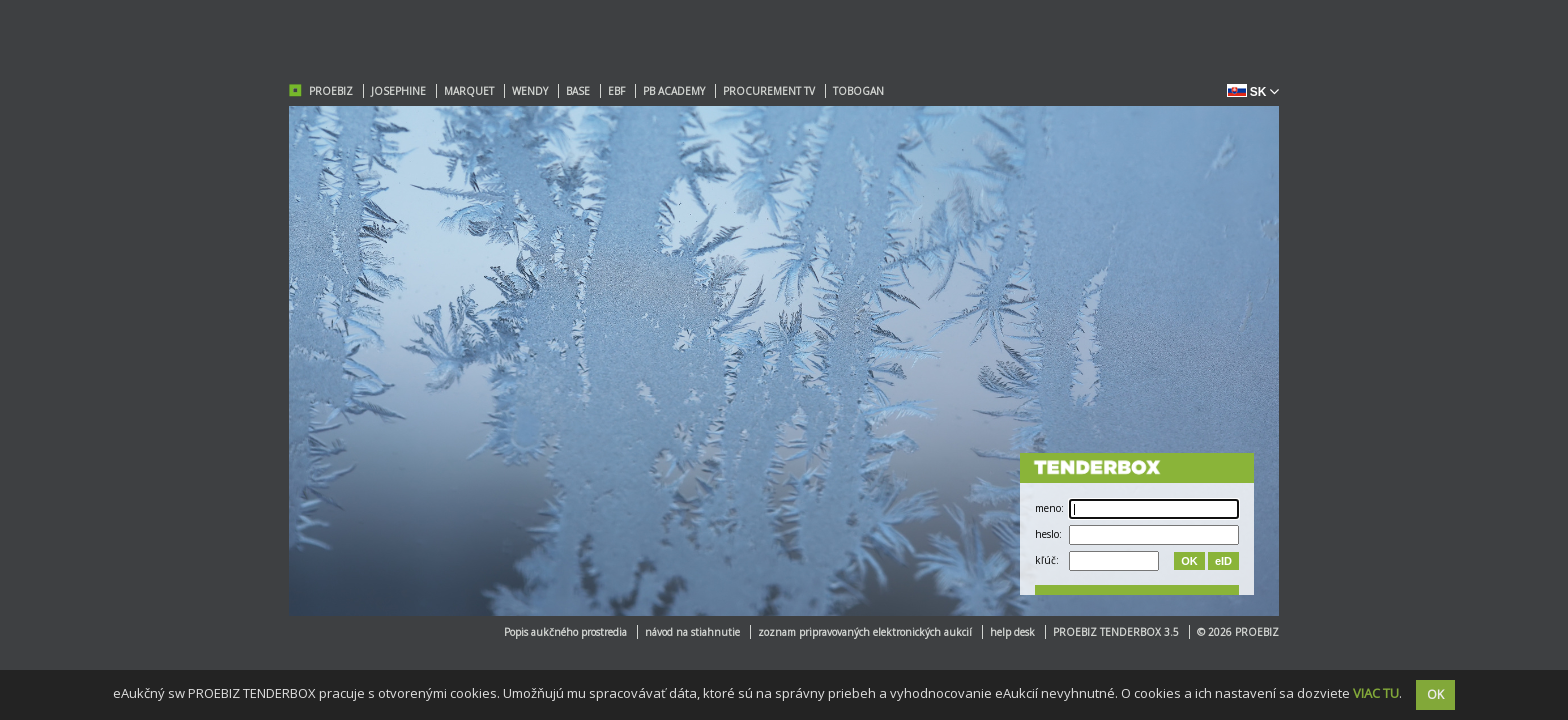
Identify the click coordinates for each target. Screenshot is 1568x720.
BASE (578, 91)
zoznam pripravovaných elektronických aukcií (865, 632)
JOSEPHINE (398, 91)
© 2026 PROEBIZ (1238, 632)
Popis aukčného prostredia (565, 632)
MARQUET (469, 91)
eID (1223, 561)
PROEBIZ (331, 91)
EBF (616, 91)
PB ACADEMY (674, 91)
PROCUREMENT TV (769, 91)
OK (1189, 561)
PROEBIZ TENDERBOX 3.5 (1116, 632)
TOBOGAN (858, 91)
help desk (1012, 632)
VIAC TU (1376, 693)
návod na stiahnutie (692, 632)
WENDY (530, 91)
